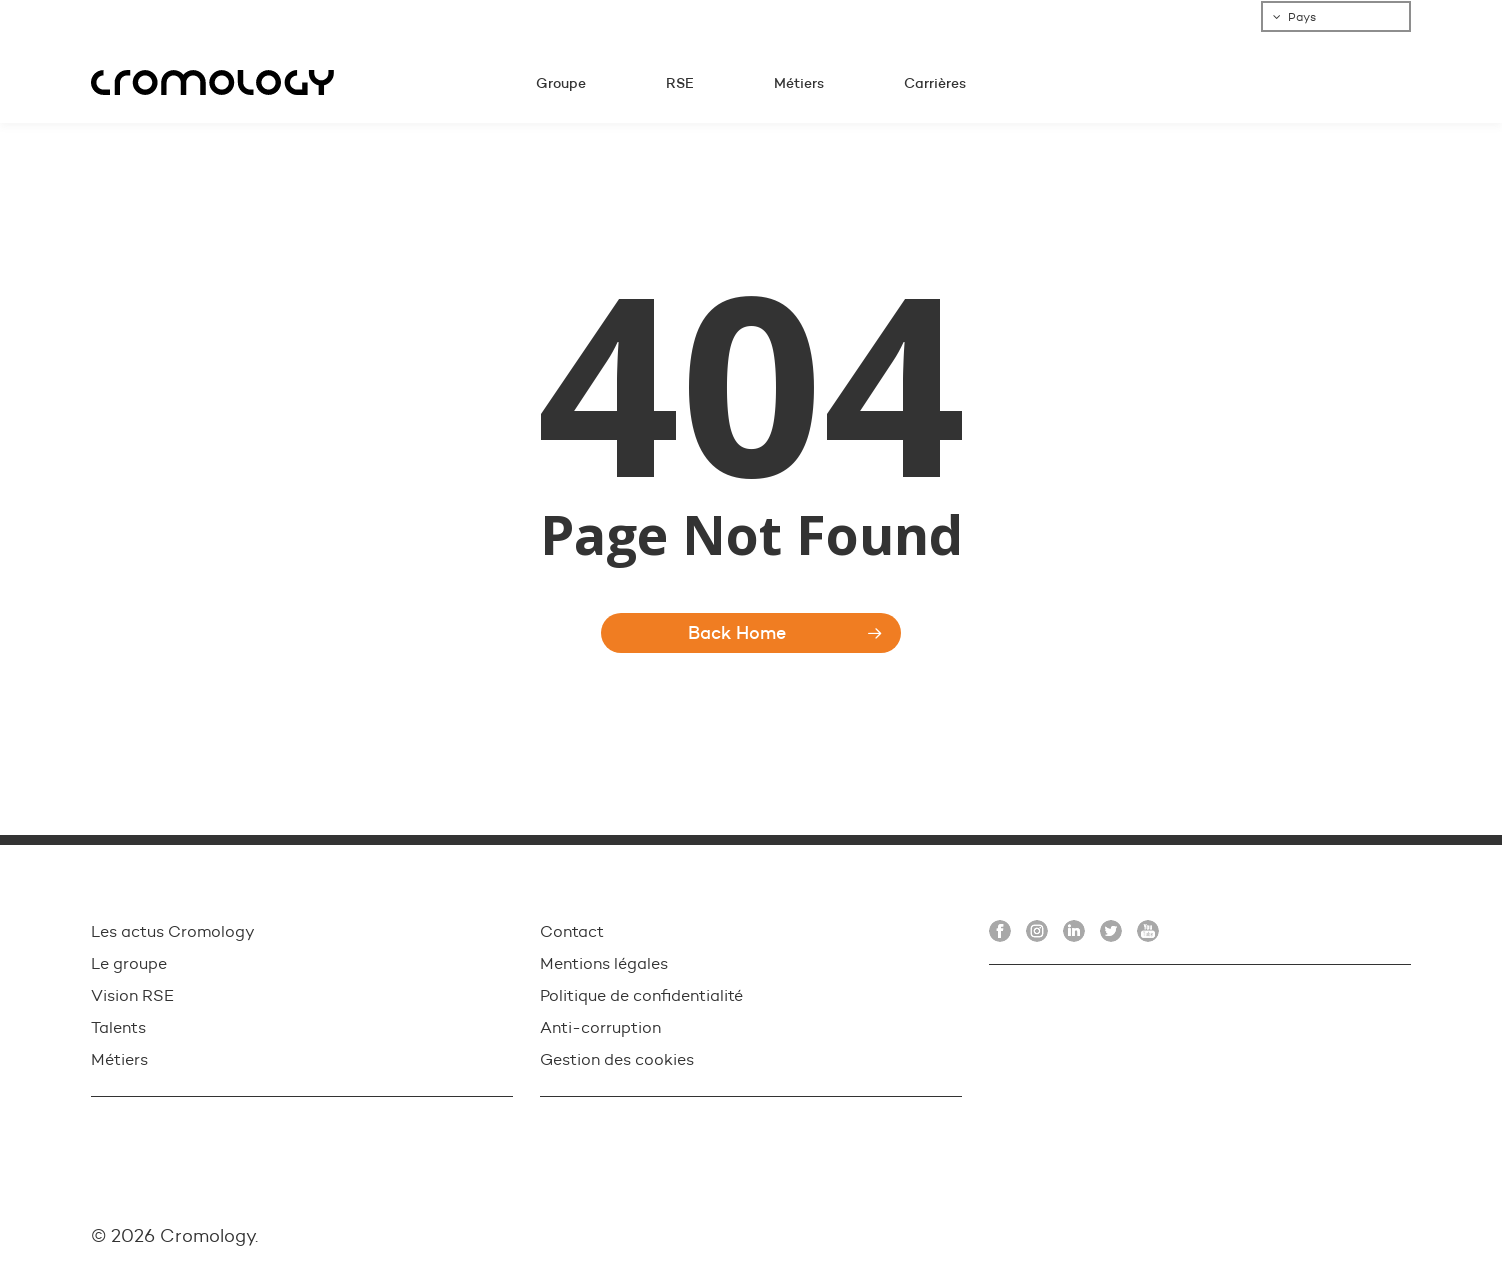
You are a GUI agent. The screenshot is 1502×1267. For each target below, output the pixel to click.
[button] (1464, 10)
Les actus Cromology (173, 931)
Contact (572, 931)
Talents (118, 1027)
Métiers (119, 1059)
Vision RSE (132, 995)
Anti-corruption (600, 1027)
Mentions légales (604, 963)
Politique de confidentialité (641, 995)
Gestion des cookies (617, 1059)
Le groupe (129, 963)
